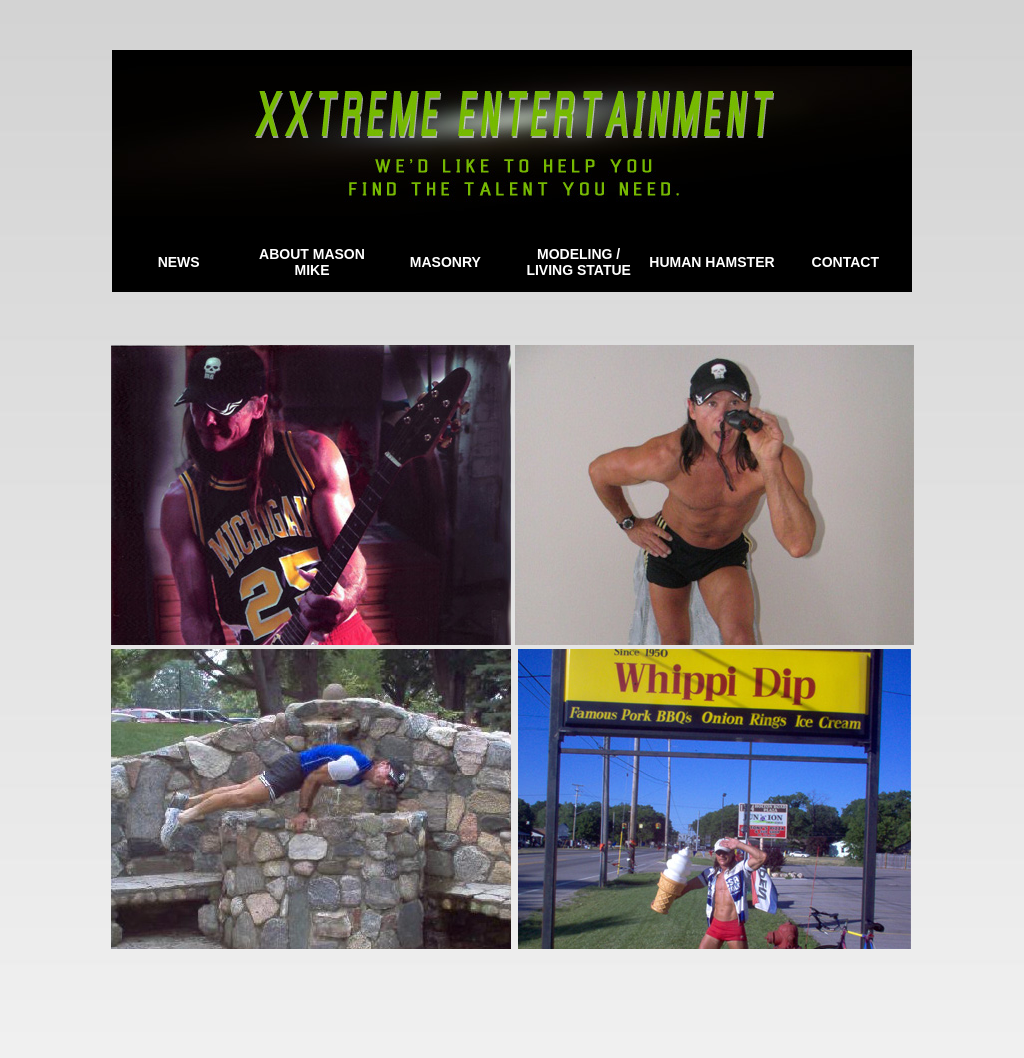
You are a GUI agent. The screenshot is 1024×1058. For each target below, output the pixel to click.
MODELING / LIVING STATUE (578, 262)
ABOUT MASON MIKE (312, 262)
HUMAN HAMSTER (711, 262)
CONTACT (845, 262)
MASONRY (445, 262)
